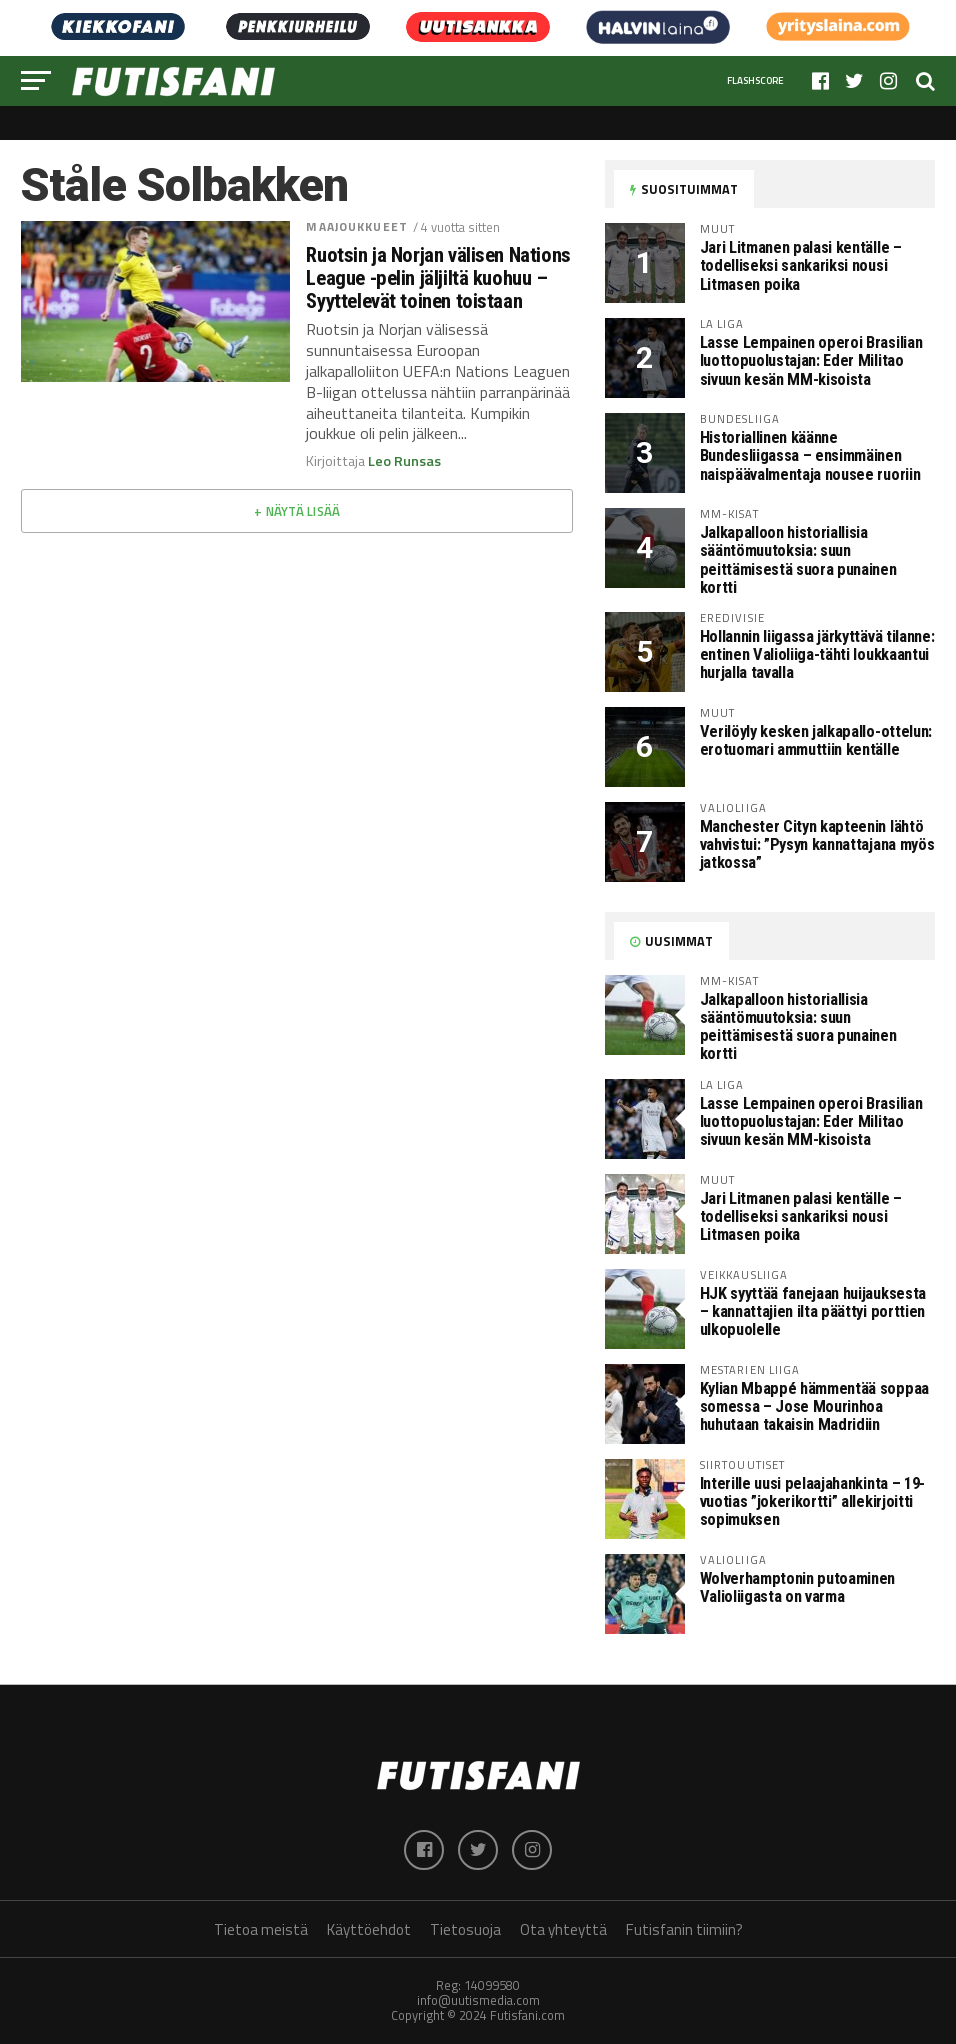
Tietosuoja (465, 1929)
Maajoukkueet (356, 226)
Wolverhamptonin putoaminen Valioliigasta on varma (797, 1587)
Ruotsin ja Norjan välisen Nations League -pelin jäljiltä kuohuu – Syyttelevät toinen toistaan (438, 278)
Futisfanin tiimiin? (684, 1929)
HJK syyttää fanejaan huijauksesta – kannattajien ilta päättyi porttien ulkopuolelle (813, 1311)
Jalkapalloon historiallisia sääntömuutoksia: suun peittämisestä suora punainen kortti (798, 559)
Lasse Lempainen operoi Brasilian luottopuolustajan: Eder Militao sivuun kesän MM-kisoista (811, 360)
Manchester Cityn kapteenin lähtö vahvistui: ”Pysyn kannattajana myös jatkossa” (817, 844)
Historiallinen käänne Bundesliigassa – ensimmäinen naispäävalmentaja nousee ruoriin (810, 455)
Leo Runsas (404, 461)
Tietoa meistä (261, 1929)
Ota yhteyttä (563, 1929)
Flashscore (755, 80)
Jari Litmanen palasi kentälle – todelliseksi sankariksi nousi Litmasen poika (801, 265)
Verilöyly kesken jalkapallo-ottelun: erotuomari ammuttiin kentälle (816, 740)
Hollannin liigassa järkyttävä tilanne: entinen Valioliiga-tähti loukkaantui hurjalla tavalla (817, 654)
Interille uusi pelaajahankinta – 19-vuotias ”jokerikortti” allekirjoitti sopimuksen (812, 1501)
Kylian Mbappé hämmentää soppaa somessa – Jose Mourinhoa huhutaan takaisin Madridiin (814, 1406)
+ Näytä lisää (297, 511)
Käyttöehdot (369, 1929)
